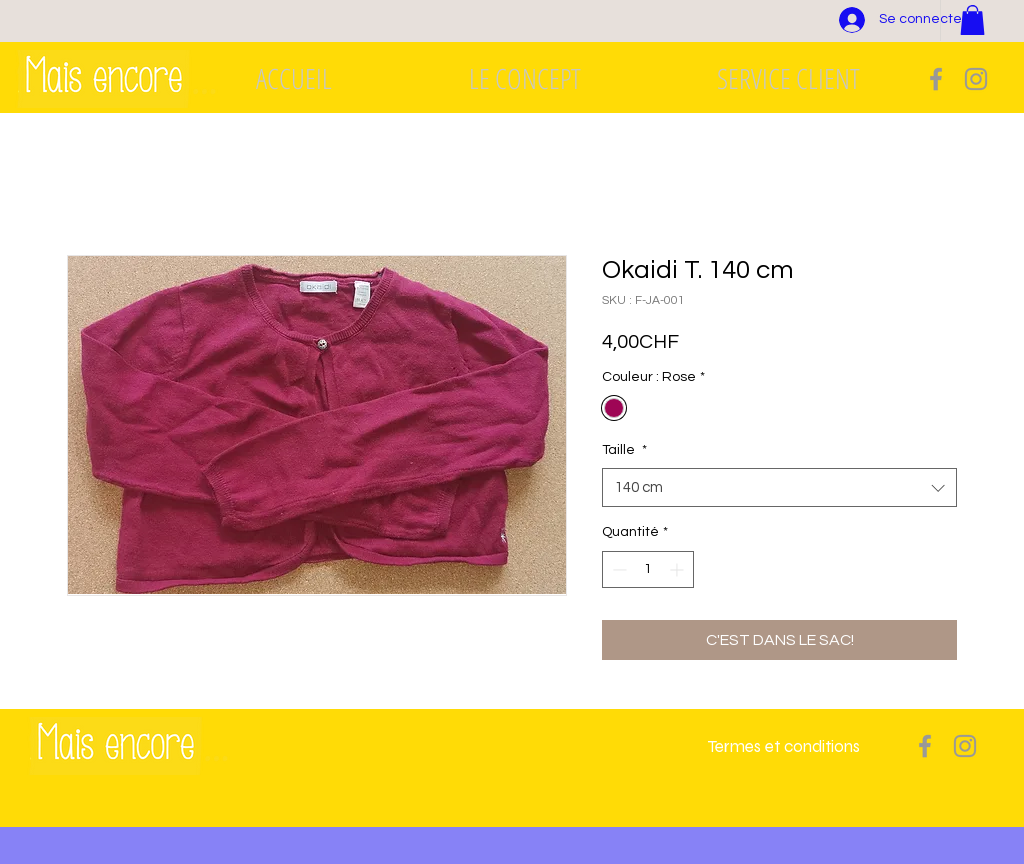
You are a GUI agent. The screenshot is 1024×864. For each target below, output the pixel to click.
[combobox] (779, 487)
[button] (972, 20)
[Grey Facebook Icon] (936, 79)
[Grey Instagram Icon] (976, 79)
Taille (624, 450)
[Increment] (678, 569)
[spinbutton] (648, 569)
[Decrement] (617, 569)
